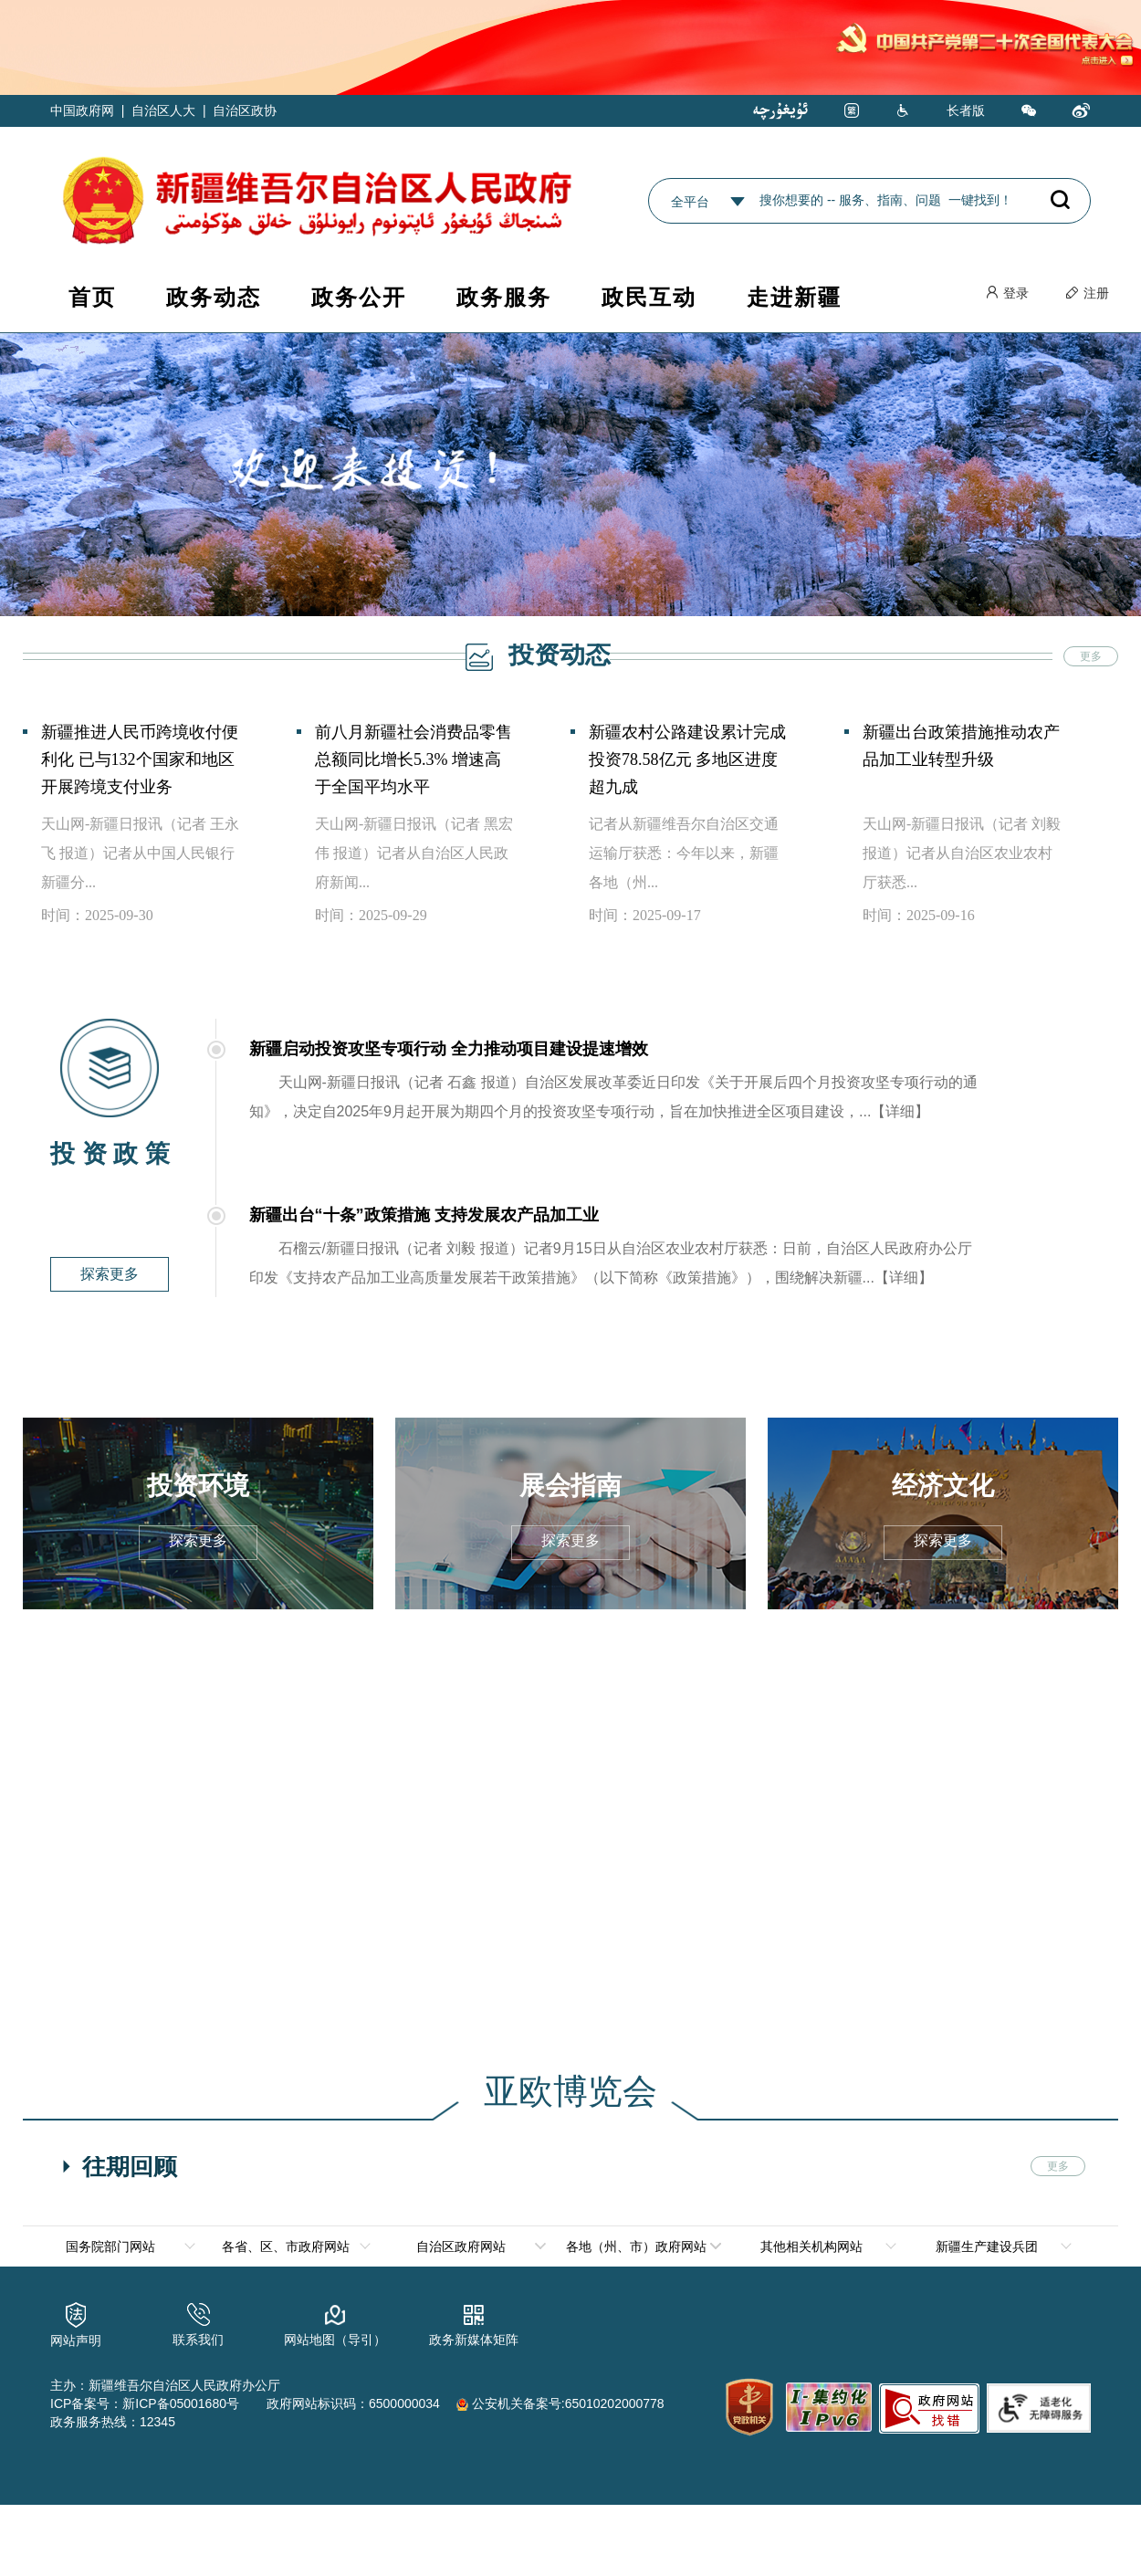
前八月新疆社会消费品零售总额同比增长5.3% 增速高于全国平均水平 (413, 759)
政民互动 (649, 297)
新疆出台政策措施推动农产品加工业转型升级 (961, 746)
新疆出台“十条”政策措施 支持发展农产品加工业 (424, 1215)
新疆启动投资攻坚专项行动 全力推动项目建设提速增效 (448, 1049)
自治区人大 (163, 110)
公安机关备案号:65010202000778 (560, 2402)
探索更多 (109, 1274)
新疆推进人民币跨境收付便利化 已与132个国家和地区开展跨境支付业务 (139, 759)
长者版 (966, 110)
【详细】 (900, 1111)
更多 (1091, 656)
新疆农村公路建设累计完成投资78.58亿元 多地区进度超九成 (687, 759)
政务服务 (503, 297)
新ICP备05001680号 (180, 2402)
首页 (92, 297)
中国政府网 (82, 110)
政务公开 (358, 297)
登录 (1007, 293)
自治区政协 (245, 110)
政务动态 (213, 297)
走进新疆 (794, 297)
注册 (1087, 293)
